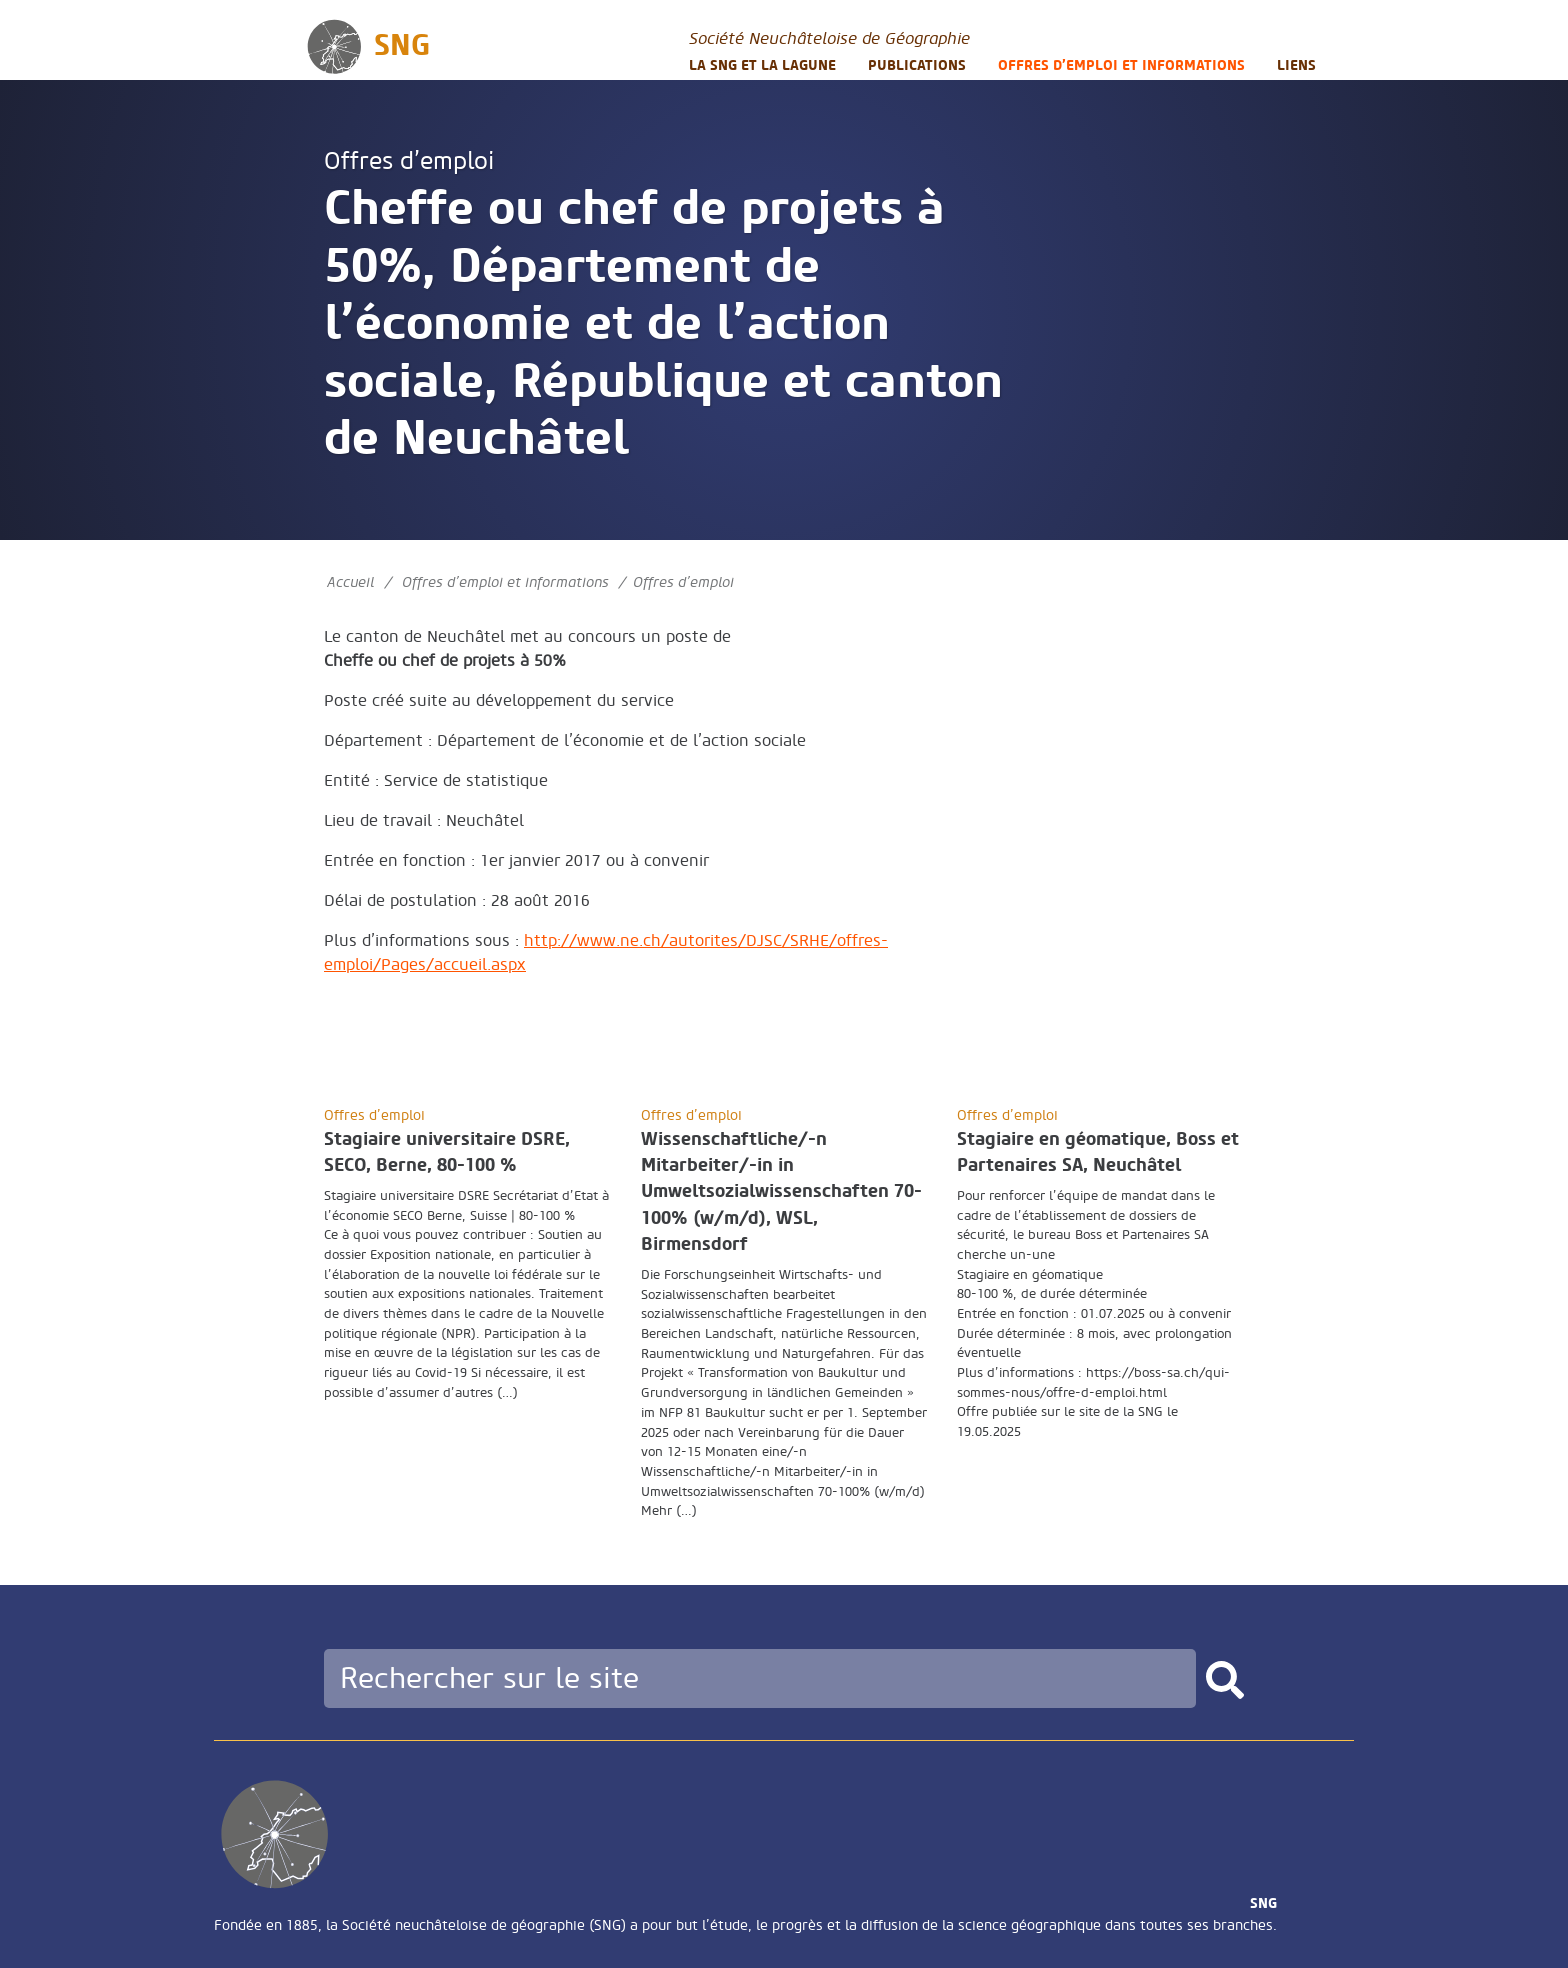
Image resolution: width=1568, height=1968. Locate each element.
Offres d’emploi (409, 161)
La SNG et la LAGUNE (762, 65)
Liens (1296, 65)
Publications (917, 65)
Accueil (350, 582)
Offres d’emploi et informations (1121, 65)
